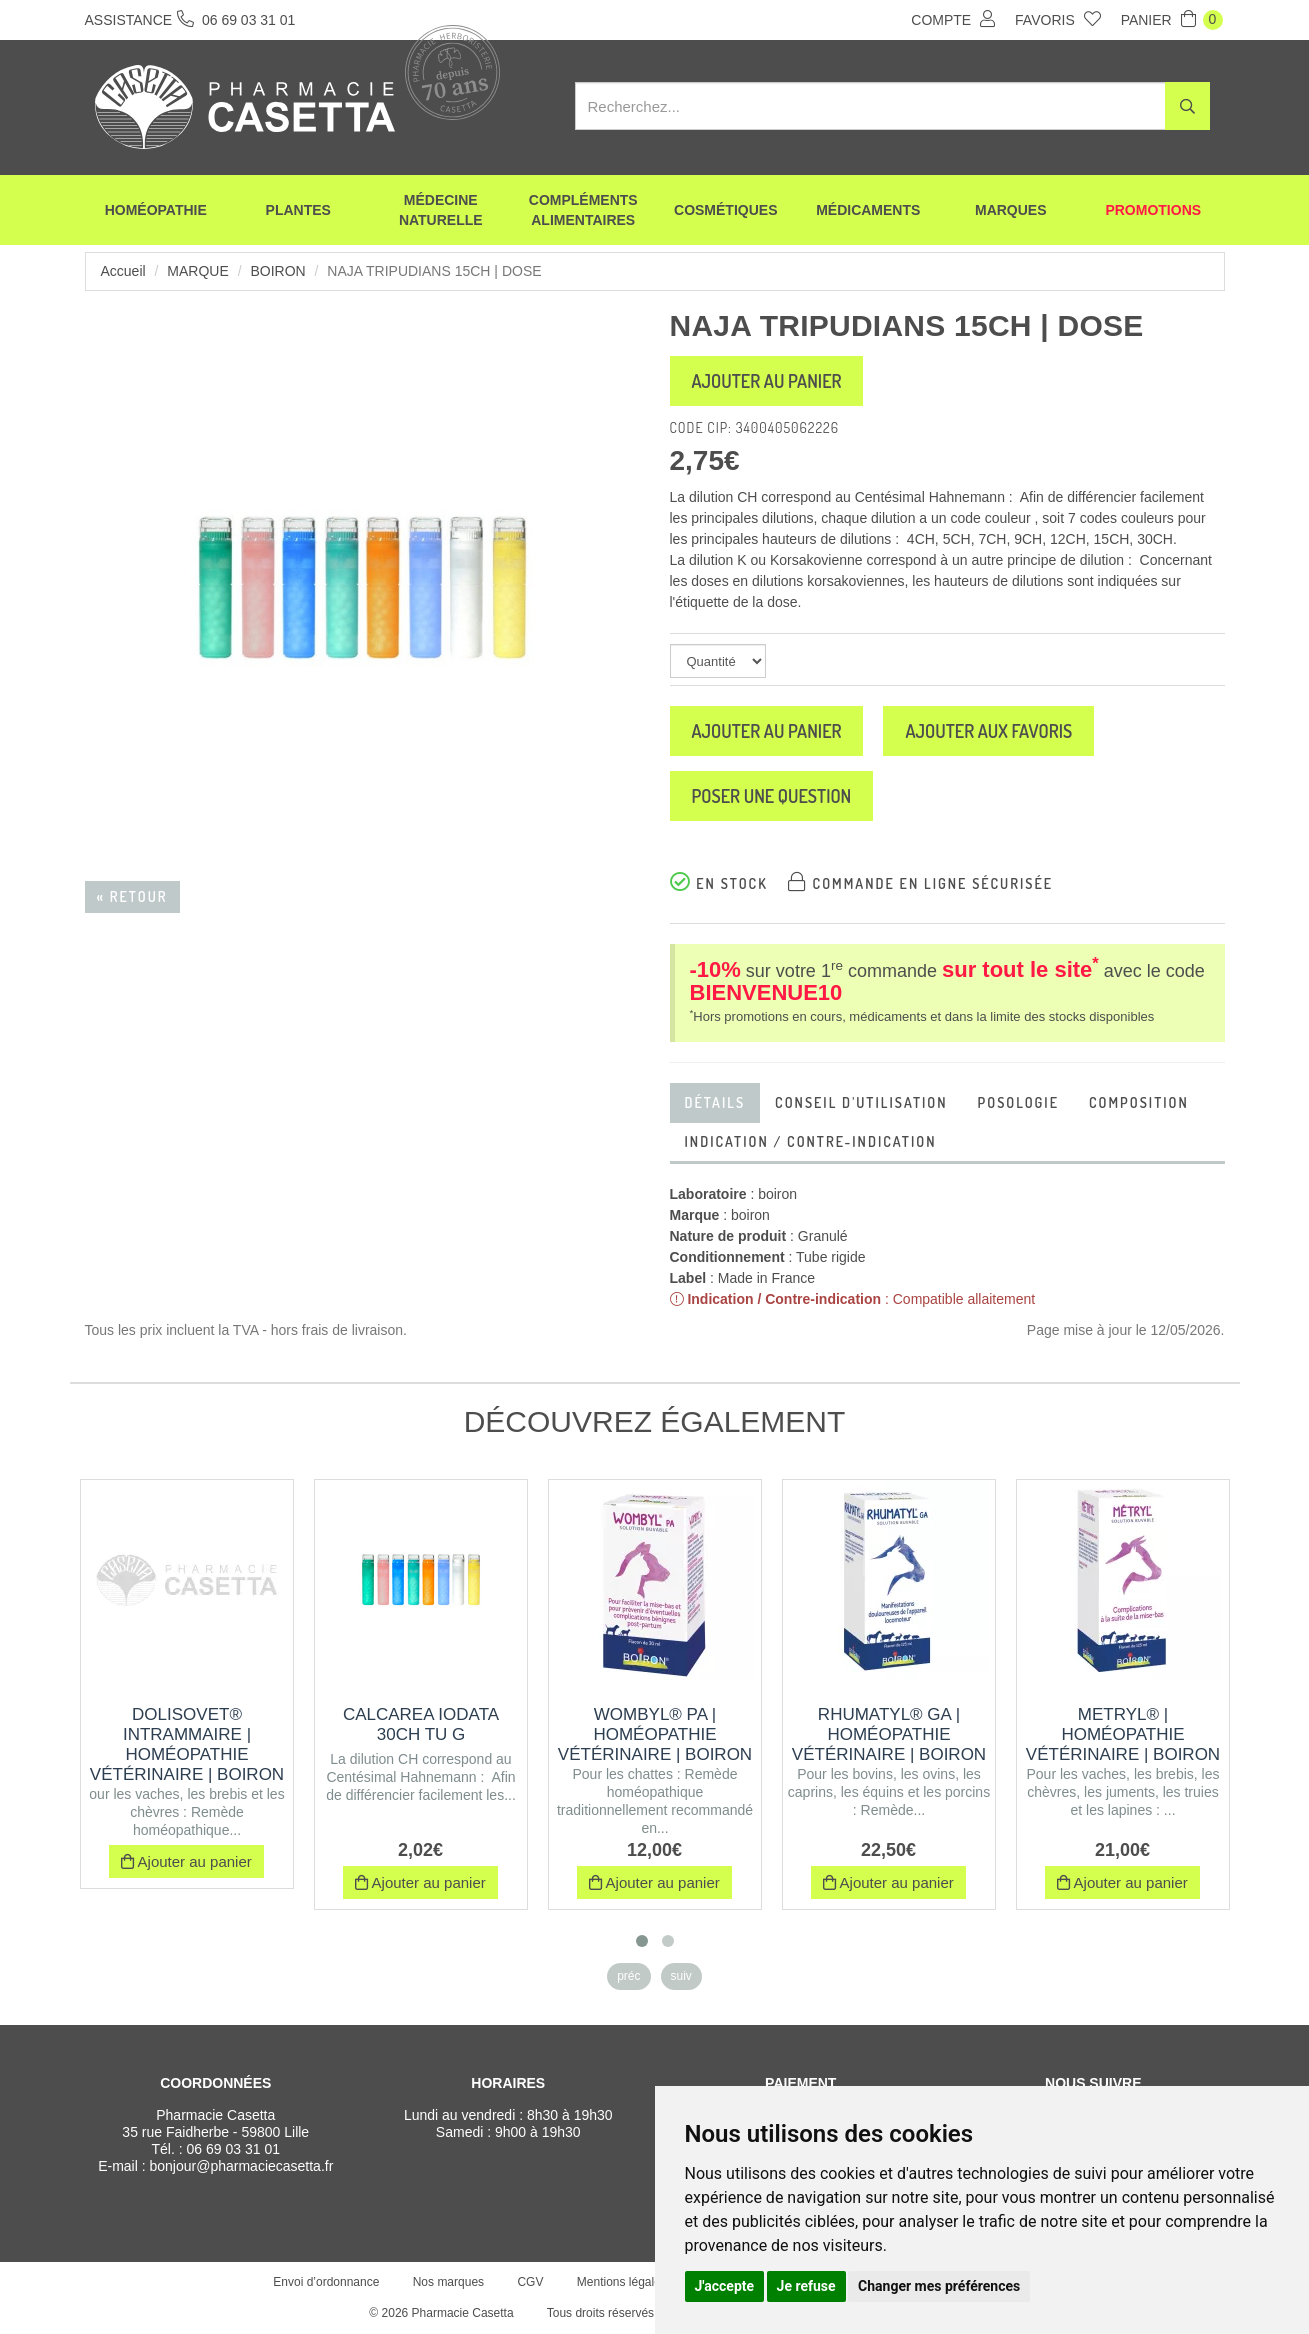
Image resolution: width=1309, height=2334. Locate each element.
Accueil (123, 271)
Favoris (1058, 19)
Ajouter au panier (767, 381)
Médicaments (868, 210)
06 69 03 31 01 (233, 2149)
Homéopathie (156, 210)
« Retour (132, 896)
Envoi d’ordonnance (326, 2282)
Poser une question (772, 796)
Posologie (1018, 1102)
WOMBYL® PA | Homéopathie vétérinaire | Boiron (655, 1734)
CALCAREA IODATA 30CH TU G (421, 1724)
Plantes (298, 210)
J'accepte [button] (725, 2286)
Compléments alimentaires (583, 210)
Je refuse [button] (806, 2286)
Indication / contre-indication (811, 1141)
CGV (530, 2282)
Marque (197, 271)
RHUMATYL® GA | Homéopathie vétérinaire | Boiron (889, 1734)
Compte (953, 19)
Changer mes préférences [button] (939, 2286)
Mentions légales (622, 2282)
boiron (277, 271)
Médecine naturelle (441, 210)
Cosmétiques (725, 210)
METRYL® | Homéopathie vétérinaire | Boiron (1123, 1734)
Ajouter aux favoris (988, 731)
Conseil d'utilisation (861, 1102)
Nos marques (448, 2282)
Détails (715, 1102)
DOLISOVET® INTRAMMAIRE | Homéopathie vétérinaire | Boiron (187, 1744)
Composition (1139, 1102)
